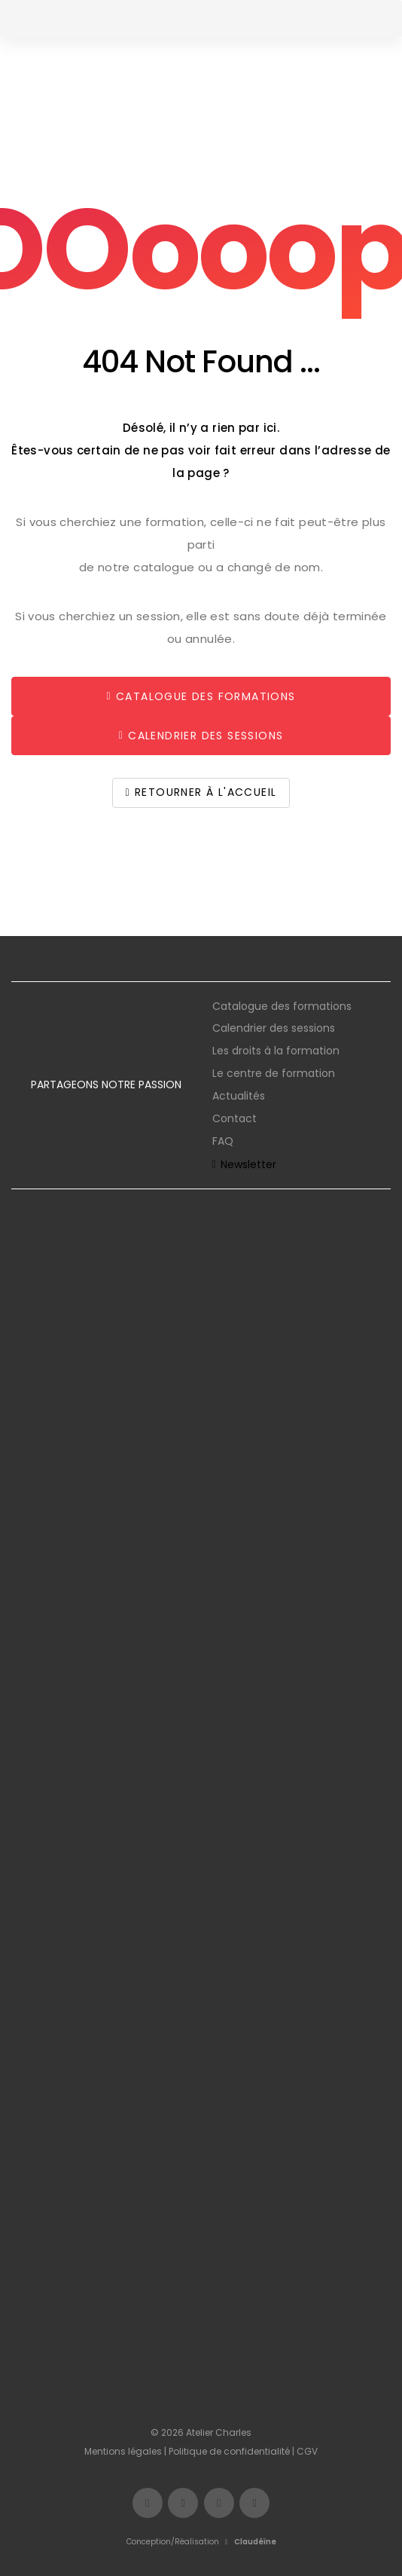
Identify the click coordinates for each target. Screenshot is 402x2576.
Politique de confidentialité (229, 2451)
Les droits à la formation (276, 1050)
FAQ (222, 1141)
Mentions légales (123, 2451)
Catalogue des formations (282, 1006)
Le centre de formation (273, 1073)
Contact (234, 1118)
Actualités (238, 1095)
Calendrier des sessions (273, 1028)
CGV (307, 2451)
